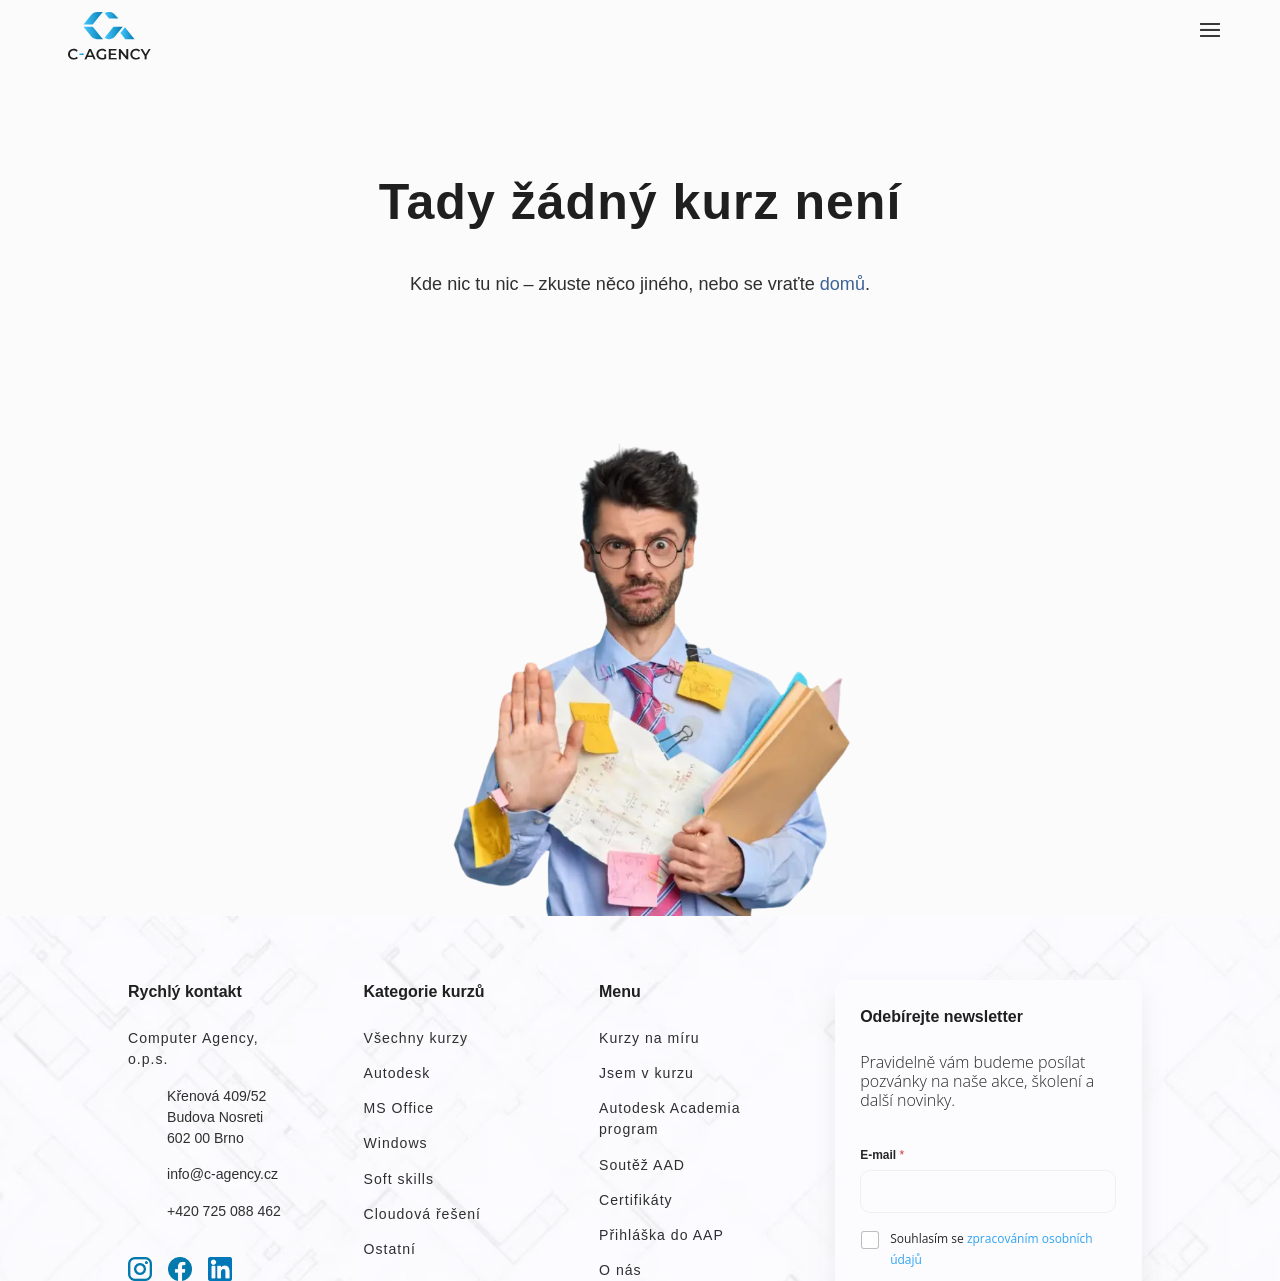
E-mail (882, 1155)
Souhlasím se (991, 1249)
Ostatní (390, 1249)
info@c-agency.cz (222, 1174)
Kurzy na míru (649, 1038)
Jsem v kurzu (646, 1073)
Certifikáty (636, 1200)
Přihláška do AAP (661, 1235)
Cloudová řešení (423, 1214)
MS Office (399, 1108)
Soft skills (399, 1179)
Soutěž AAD (642, 1165)
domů (842, 284)
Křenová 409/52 (216, 1096)
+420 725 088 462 (224, 1211)
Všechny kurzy (416, 1038)
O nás (620, 1270)
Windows (396, 1143)
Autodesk (397, 1073)
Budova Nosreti (215, 1117)
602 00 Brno (205, 1138)
